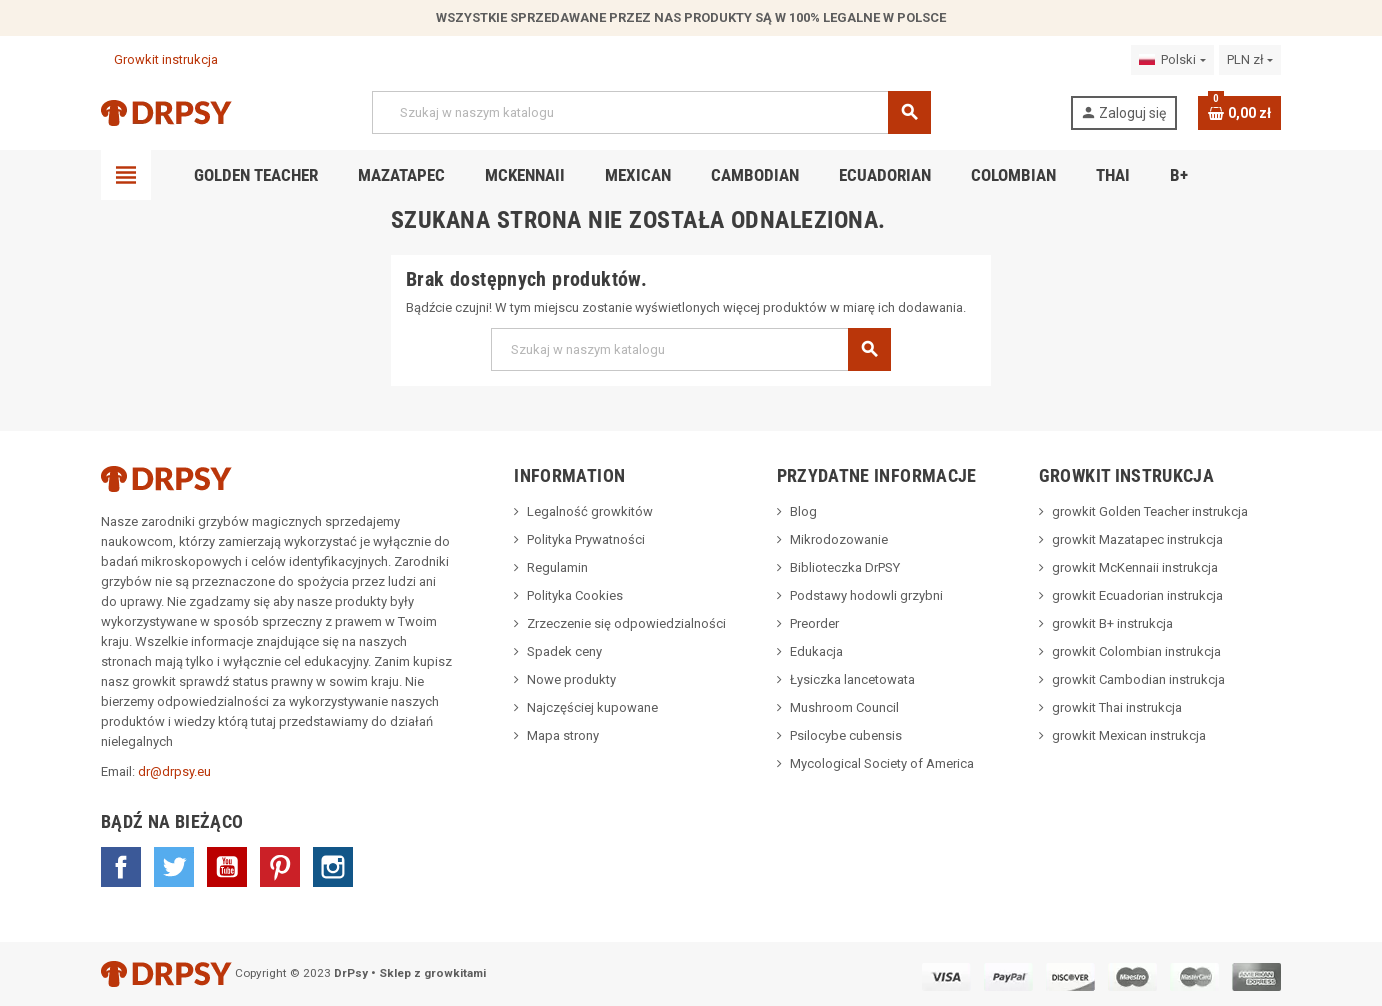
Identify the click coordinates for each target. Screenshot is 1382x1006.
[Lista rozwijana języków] (1172, 60)
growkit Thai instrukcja (1117, 707)
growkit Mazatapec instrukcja (1137, 539)
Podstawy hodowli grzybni (866, 595)
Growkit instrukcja (159, 59)
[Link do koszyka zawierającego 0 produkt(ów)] (1239, 113)
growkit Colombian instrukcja (1136, 651)
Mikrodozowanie (839, 539)
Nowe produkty (571, 679)
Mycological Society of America (882, 763)
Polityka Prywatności (586, 539)
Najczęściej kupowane (592, 707)
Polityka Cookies (575, 595)
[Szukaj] (651, 112)
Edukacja (816, 651)
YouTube (227, 867)
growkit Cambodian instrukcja (1138, 679)
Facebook (121, 867)
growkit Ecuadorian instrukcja (1137, 595)
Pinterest (280, 867)
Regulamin (557, 567)
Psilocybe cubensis (846, 735)
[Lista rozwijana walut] (1250, 60)
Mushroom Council (844, 707)
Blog (803, 511)
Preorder (814, 623)
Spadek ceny (564, 651)
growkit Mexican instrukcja (1129, 735)
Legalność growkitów (590, 511)
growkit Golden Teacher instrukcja (1150, 511)
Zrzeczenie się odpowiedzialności (626, 623)
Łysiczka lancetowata (852, 679)
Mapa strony (563, 735)
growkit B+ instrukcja (1112, 623)
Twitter (174, 867)
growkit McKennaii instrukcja (1135, 567)
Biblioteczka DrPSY (845, 567)
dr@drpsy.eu (174, 771)
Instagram (333, 867)
